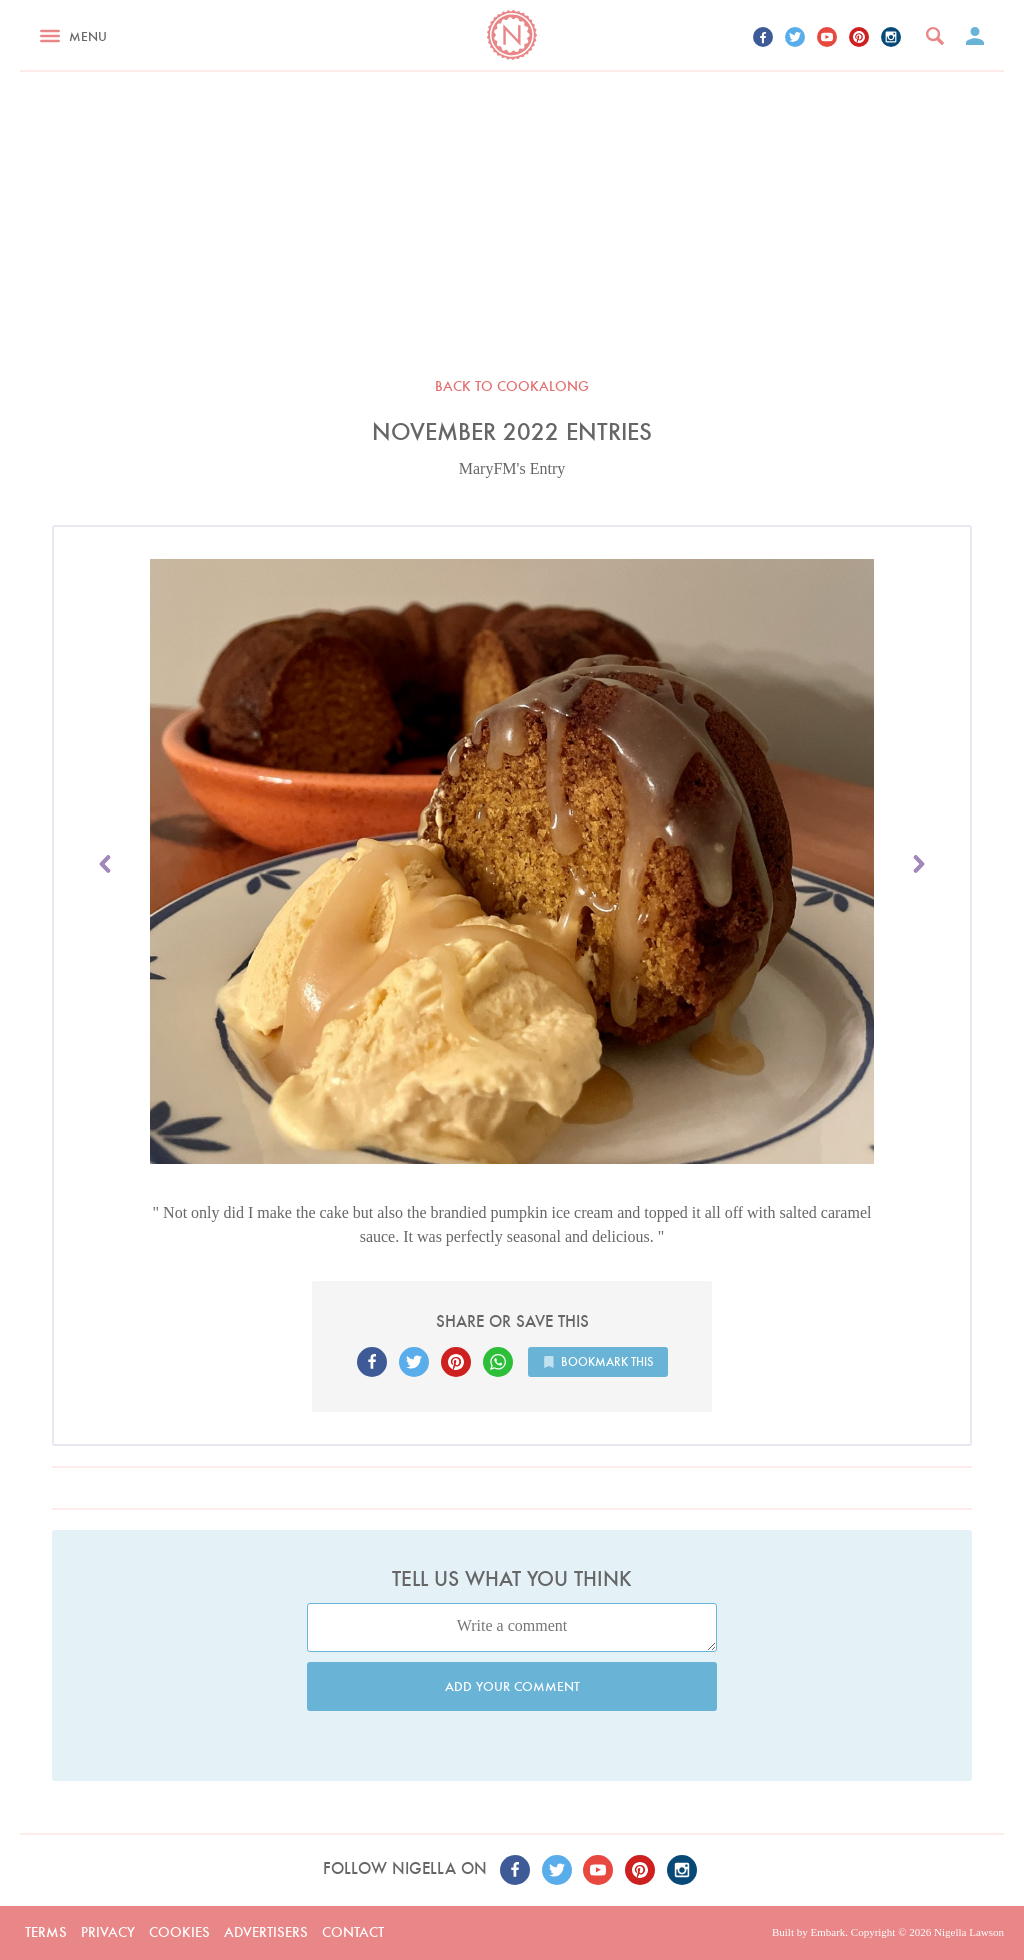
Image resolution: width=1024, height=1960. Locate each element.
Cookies (179, 1932)
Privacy (108, 1932)
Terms (46, 1932)
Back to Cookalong (512, 386)
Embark (827, 1932)
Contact (353, 1932)
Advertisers (266, 1932)
